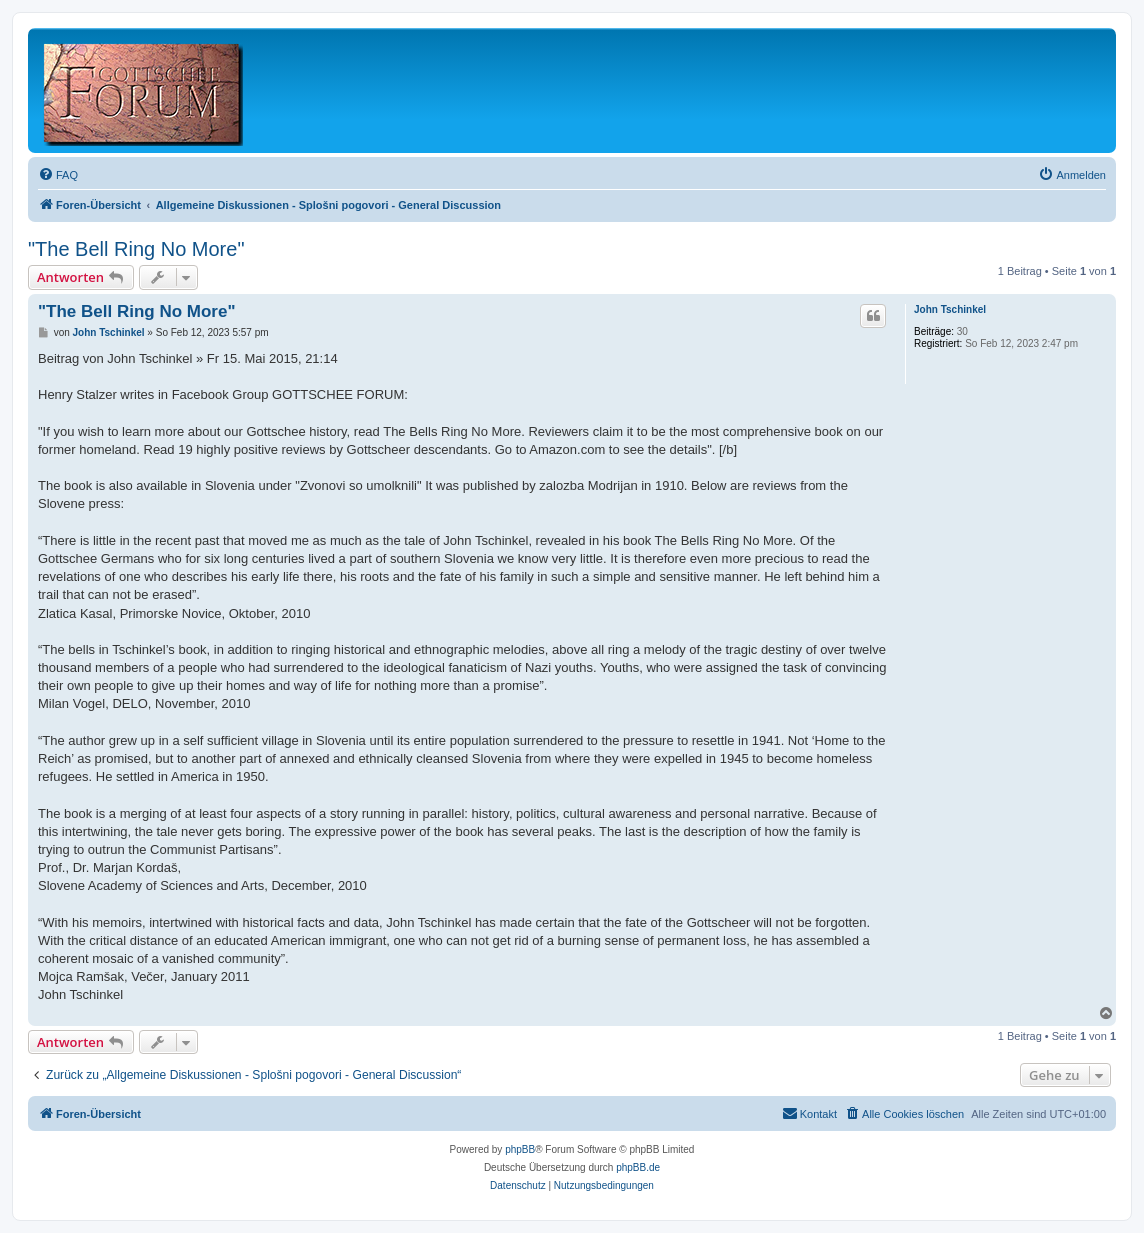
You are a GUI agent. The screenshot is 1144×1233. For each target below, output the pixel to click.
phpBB (520, 1149)
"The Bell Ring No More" (136, 249)
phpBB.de (638, 1167)
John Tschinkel (950, 309)
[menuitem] (58, 175)
